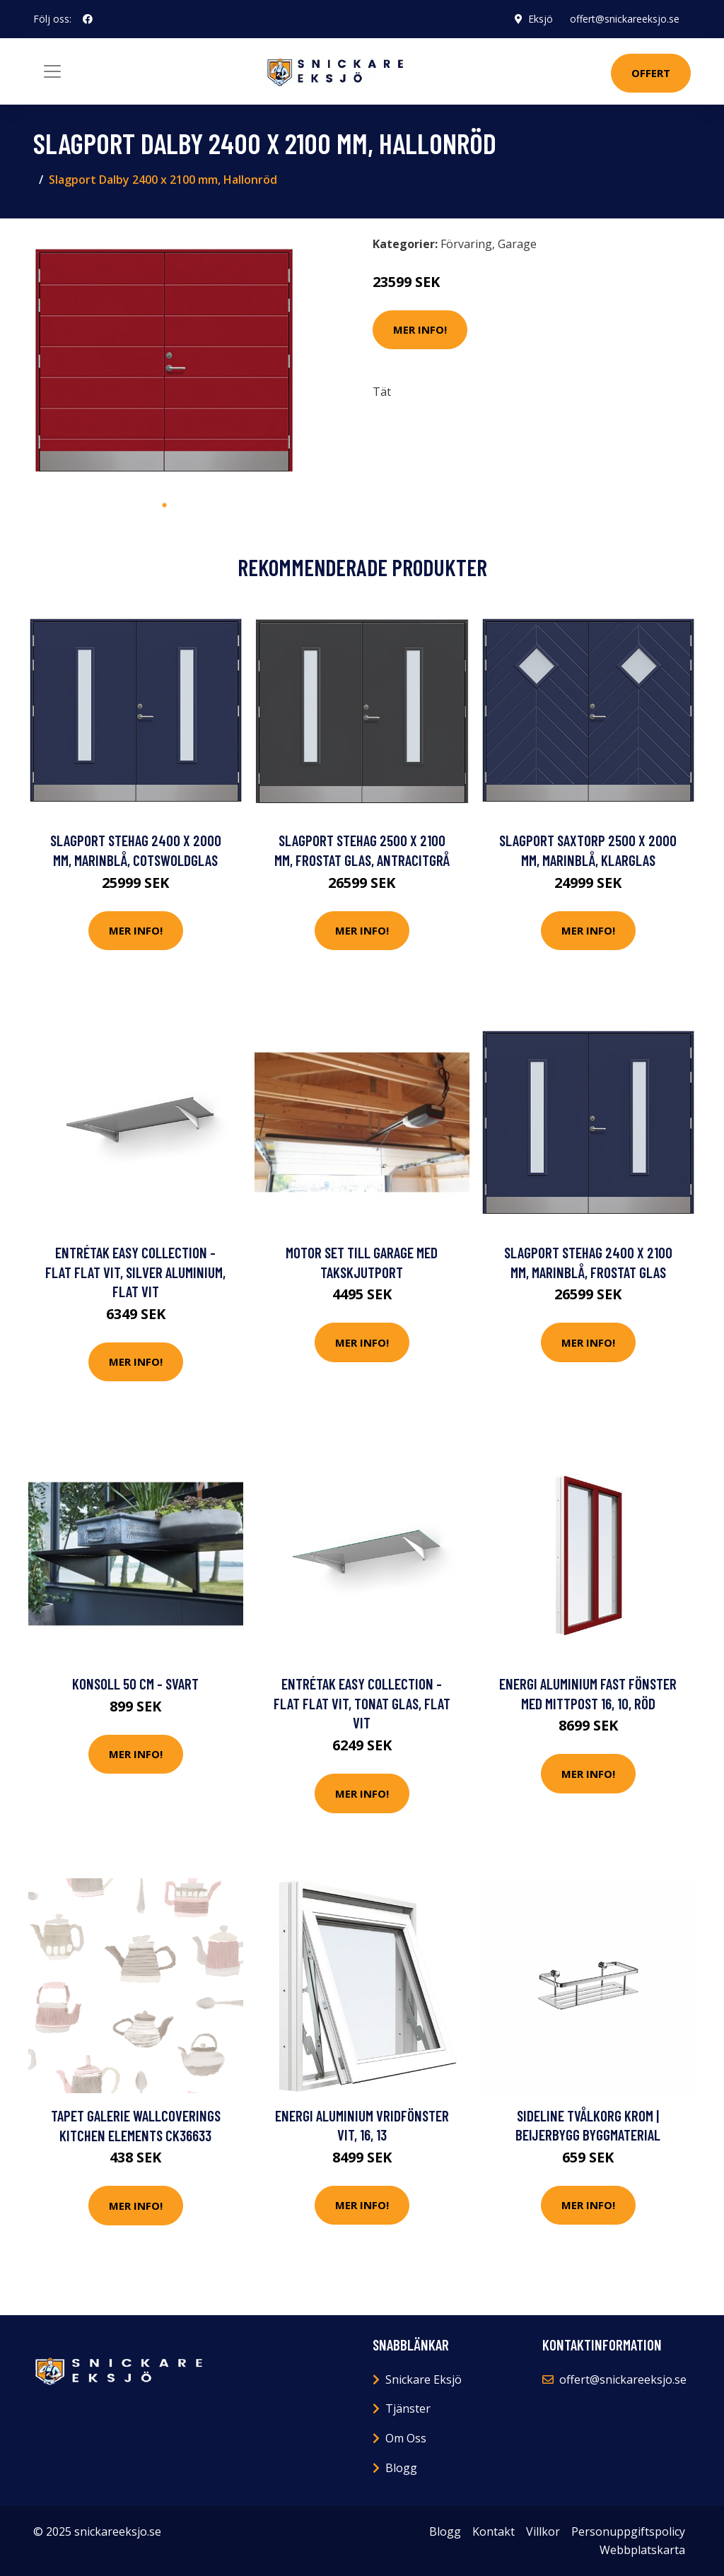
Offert (650, 73)
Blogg (401, 2468)
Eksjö (540, 18)
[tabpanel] (164, 360)
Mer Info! (420, 329)
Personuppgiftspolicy (628, 2531)
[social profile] (87, 19)
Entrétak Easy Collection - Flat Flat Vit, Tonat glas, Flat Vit (362, 1703)
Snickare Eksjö (423, 2379)
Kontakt (493, 2531)
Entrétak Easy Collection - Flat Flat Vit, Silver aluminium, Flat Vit (135, 1271)
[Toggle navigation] (52, 71)
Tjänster (408, 2408)
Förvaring (466, 244)
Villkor (543, 2531)
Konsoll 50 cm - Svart (135, 1683)
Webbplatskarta (642, 2550)
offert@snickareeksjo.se (624, 18)
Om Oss (405, 2438)
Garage (517, 244)
